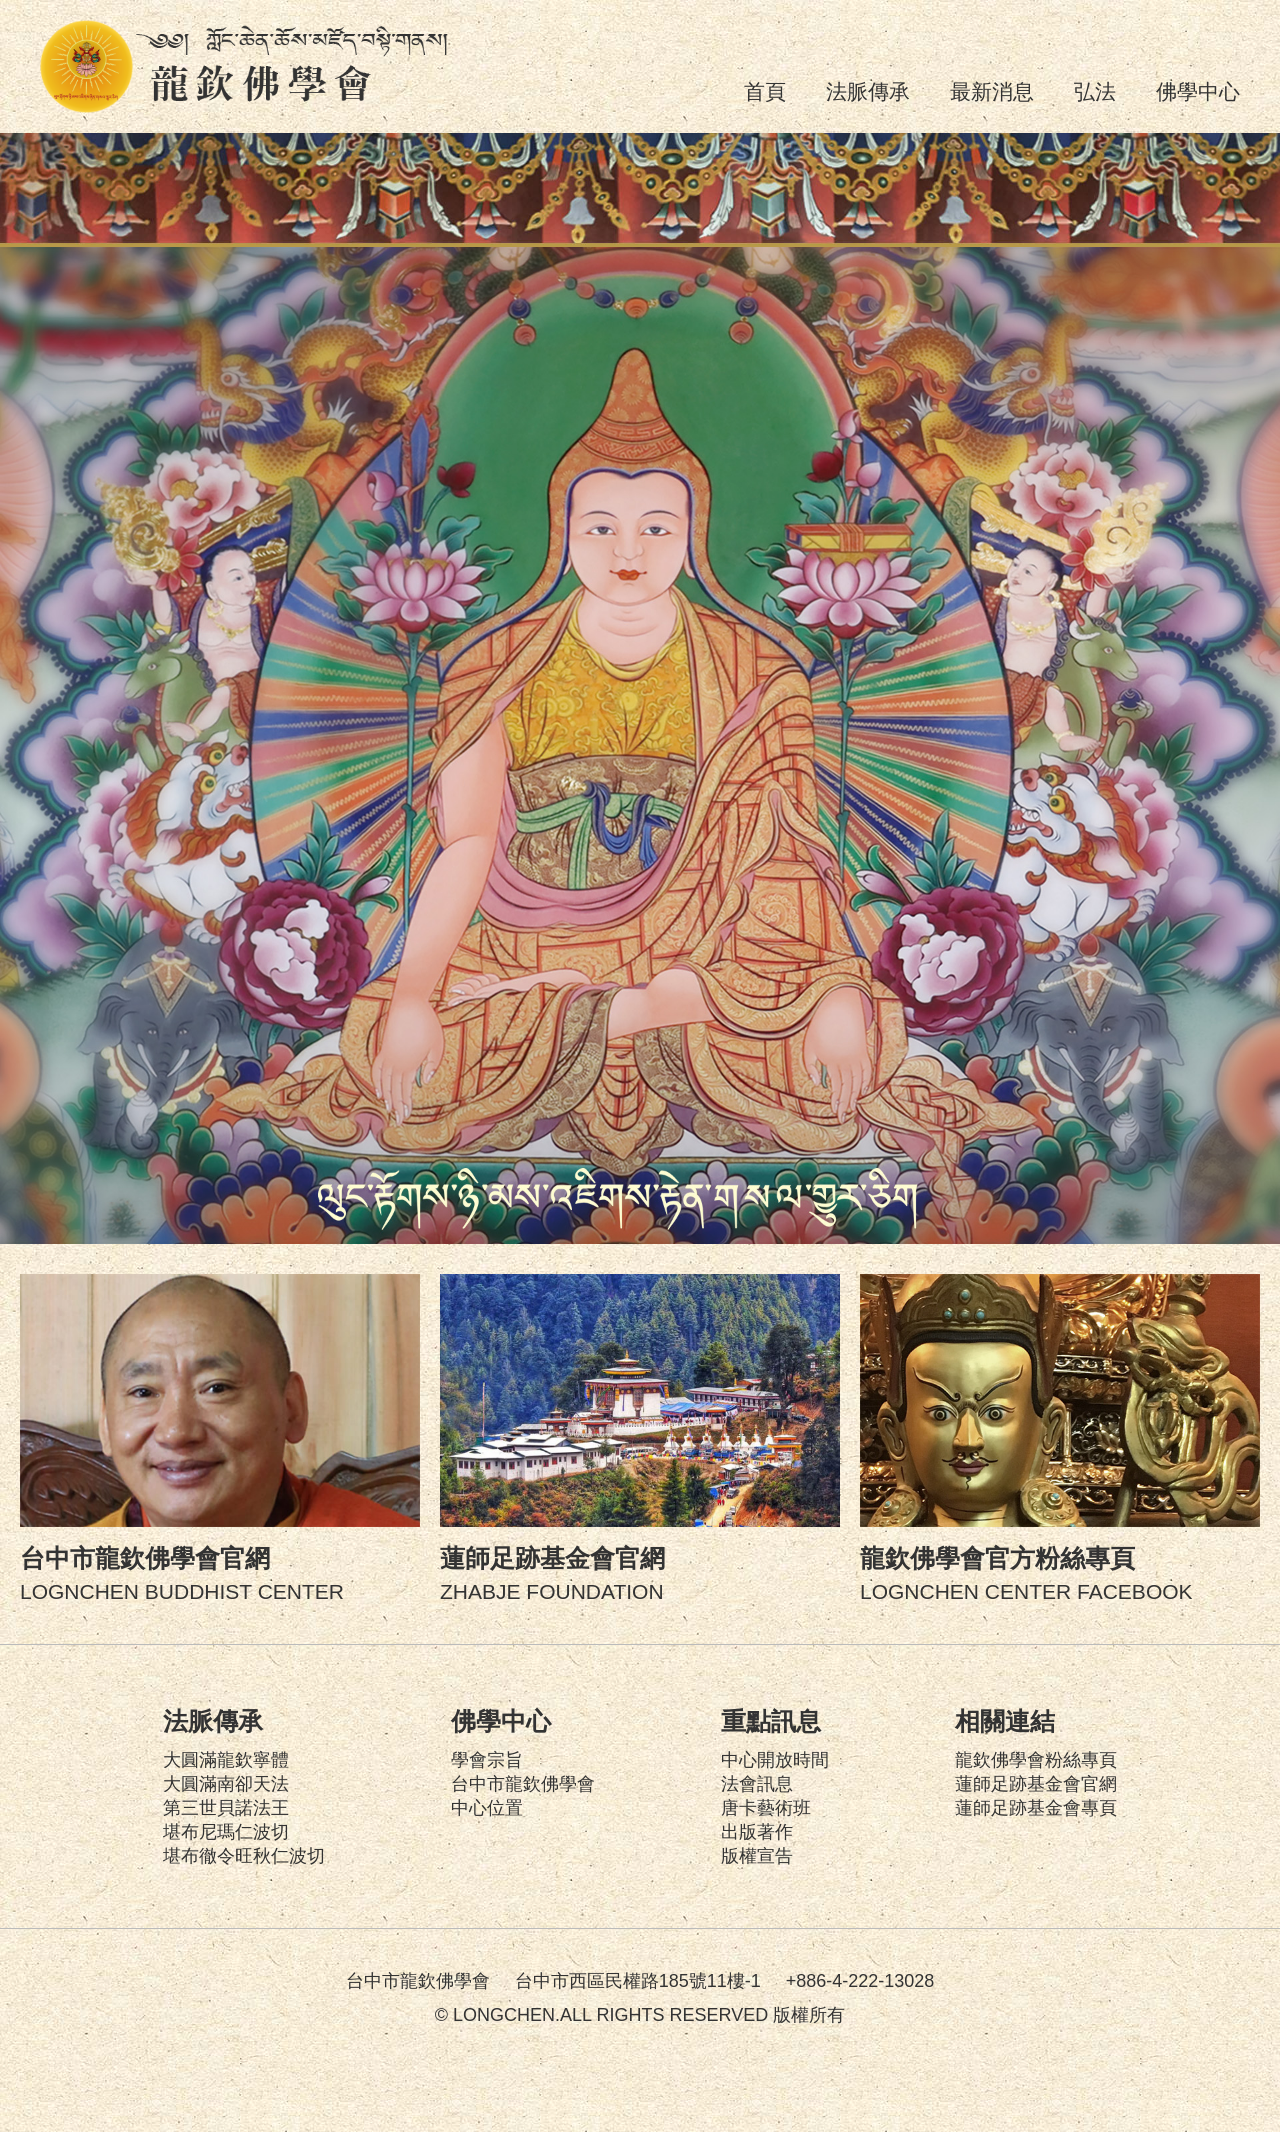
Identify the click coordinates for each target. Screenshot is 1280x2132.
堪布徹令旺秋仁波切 (244, 1856)
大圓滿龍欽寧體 (226, 1760)
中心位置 (487, 1808)
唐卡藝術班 (766, 1808)
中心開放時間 (775, 1760)
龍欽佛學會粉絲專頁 (1036, 1760)
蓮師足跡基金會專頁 (1036, 1808)
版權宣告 (757, 1856)
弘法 (1095, 91)
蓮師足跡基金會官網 (1036, 1784)
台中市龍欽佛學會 (523, 1784)
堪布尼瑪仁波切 (226, 1832)
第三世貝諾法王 (226, 1808)
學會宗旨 (487, 1760)
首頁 (765, 91)
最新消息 (992, 91)
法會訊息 (757, 1784)
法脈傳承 (868, 91)
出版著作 (757, 1832)
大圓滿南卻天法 (226, 1784)
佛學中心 (1198, 91)
